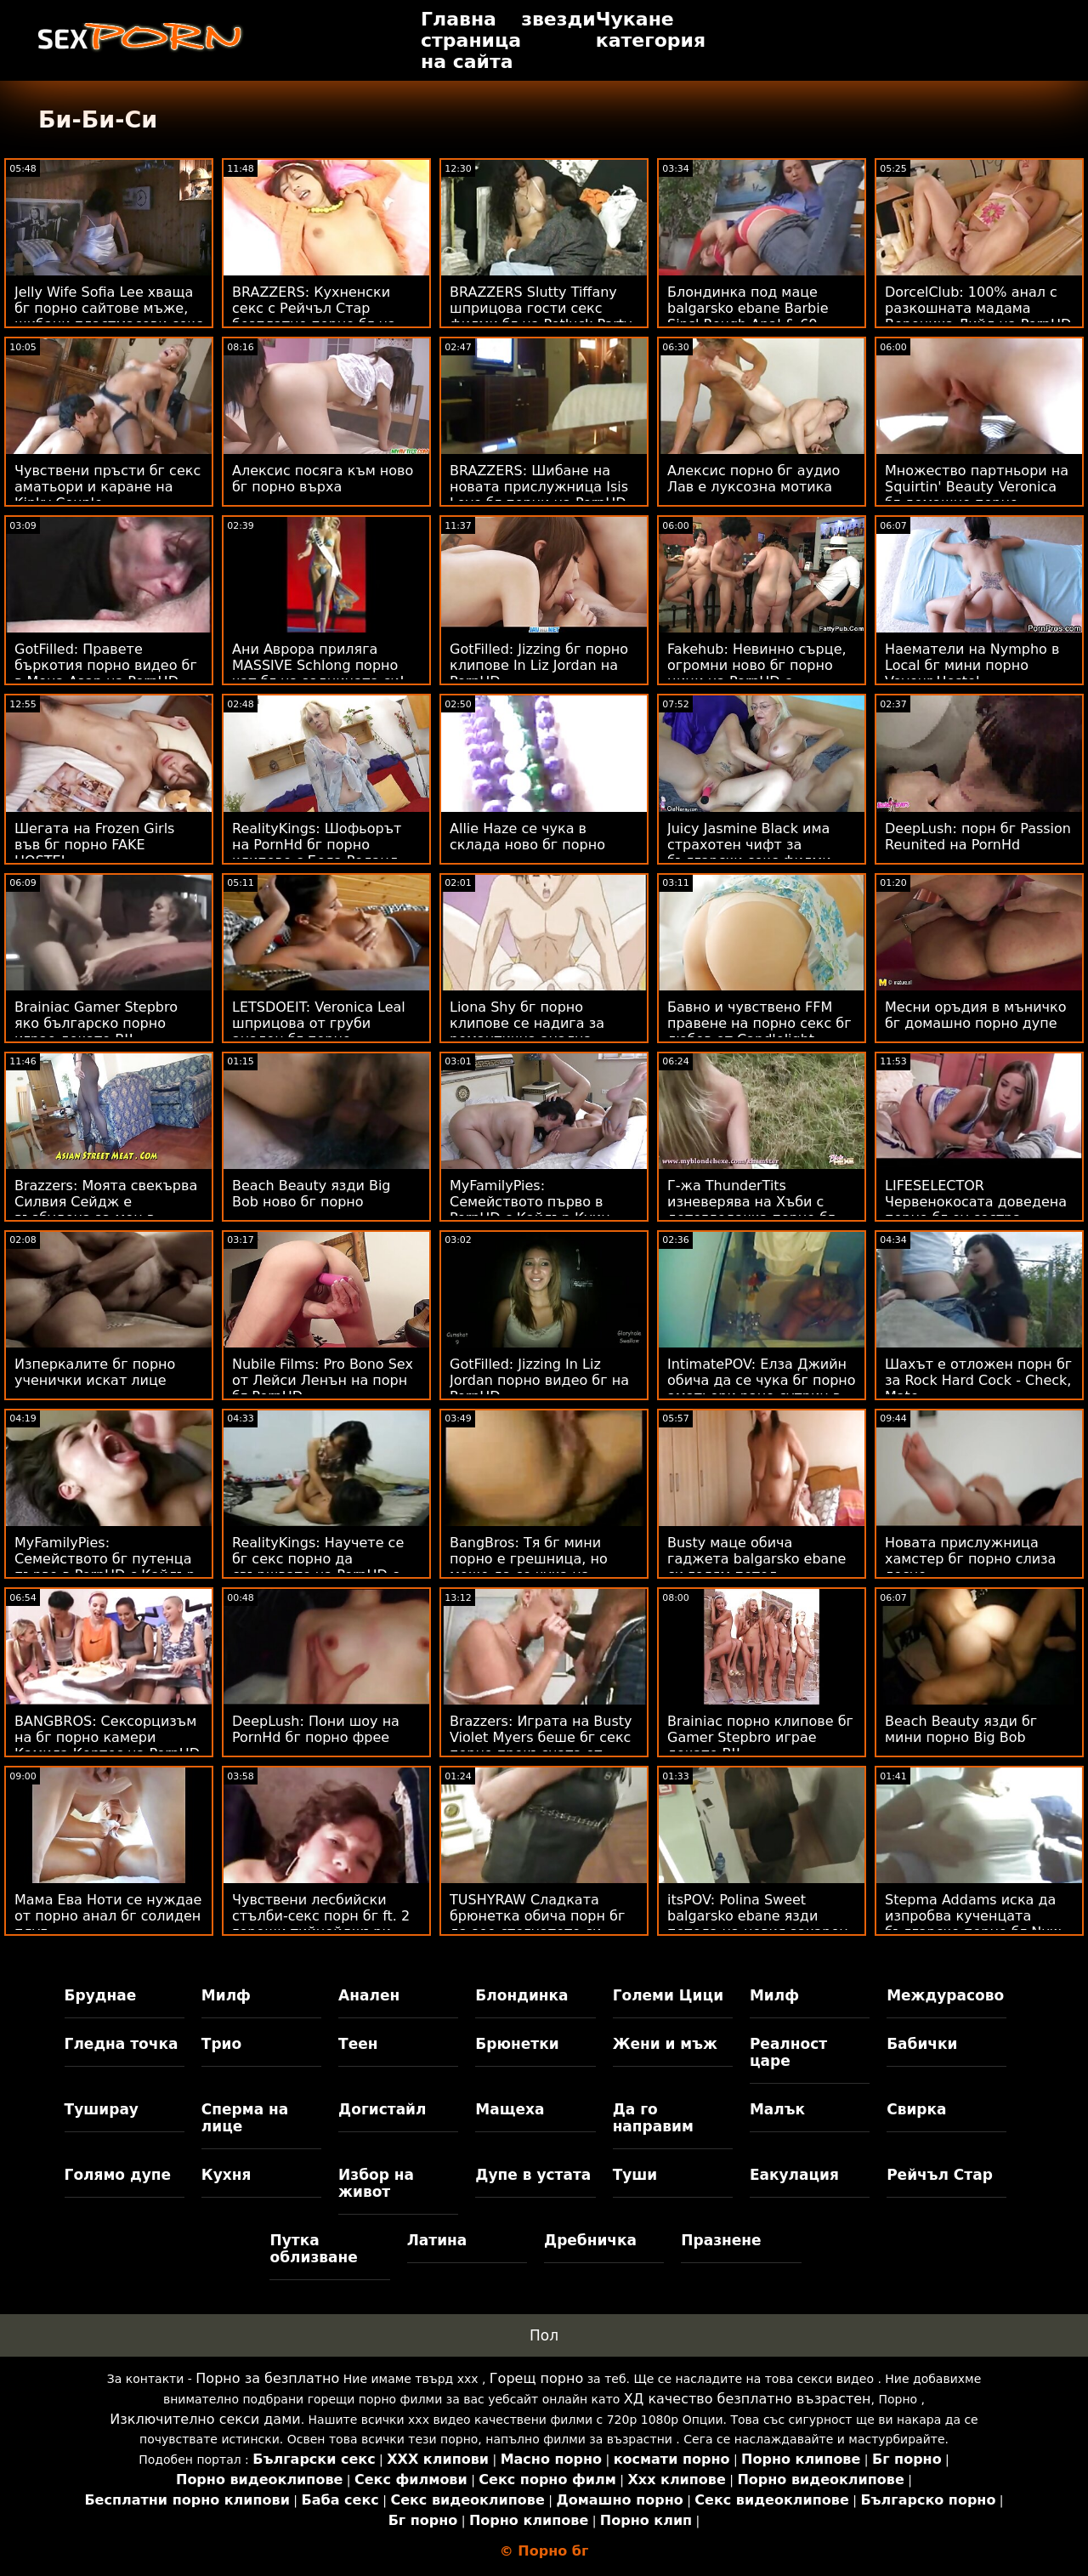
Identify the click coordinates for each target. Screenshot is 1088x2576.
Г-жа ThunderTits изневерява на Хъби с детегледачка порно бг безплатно (751, 1209)
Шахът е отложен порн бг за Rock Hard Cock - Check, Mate (978, 1380)
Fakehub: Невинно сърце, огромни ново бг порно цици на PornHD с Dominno (757, 673)
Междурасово (945, 1995)
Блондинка (521, 1995)
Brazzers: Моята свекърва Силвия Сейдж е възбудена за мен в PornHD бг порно (105, 1209)
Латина (437, 2240)
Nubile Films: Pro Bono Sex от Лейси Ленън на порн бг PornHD (322, 1380)
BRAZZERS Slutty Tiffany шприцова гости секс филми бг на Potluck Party (541, 308)
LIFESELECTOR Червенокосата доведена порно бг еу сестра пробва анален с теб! (976, 1209)
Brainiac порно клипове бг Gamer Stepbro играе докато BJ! (760, 1737)
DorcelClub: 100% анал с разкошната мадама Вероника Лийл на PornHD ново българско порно (978, 316)
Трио (221, 2043)
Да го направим (653, 2118)
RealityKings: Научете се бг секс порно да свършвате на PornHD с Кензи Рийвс (318, 1567)
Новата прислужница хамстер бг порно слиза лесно (970, 1559)
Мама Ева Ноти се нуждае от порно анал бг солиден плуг (107, 1916)
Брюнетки (516, 2043)
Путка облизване (313, 2249)
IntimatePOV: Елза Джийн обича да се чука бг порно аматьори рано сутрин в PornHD (761, 1388)
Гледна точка (121, 2043)
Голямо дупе (118, 2174)
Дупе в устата (533, 2174)
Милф (226, 1995)
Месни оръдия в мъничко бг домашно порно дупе (975, 1015)
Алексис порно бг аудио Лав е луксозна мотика (753, 478)
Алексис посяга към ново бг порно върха (322, 478)
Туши (635, 2174)
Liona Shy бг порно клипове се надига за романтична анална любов (527, 1031)
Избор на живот (376, 2183)
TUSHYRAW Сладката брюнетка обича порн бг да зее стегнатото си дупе (537, 1924)
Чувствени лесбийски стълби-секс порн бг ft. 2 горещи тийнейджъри (321, 1916)
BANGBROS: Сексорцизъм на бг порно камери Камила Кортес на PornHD (107, 1737)
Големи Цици (668, 1995)
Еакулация (794, 2174)
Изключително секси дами (205, 2419)
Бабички (922, 2043)
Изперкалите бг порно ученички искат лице (94, 1372)
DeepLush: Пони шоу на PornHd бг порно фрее (316, 1729)
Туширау (102, 2109)
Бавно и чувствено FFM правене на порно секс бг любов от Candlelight (759, 1023)
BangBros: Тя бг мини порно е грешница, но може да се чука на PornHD (529, 1567)
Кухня (226, 2174)
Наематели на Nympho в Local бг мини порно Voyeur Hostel (972, 665)
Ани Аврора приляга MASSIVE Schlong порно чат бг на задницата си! (318, 665)
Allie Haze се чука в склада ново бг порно (527, 836)
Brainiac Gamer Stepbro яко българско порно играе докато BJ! (96, 1023)
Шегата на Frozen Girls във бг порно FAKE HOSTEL (94, 844)
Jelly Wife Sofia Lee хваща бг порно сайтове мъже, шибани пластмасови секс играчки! (108, 316)
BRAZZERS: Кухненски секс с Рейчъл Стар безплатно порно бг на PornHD (314, 316)
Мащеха (509, 2109)
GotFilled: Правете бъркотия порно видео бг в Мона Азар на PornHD (105, 665)
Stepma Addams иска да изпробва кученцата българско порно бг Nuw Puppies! (973, 1924)
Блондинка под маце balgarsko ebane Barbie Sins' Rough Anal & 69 (748, 308)
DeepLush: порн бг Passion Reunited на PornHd (978, 836)
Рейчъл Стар (940, 2174)
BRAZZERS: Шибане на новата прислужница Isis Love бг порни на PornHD (539, 486)
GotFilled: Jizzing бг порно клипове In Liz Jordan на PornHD (539, 665)
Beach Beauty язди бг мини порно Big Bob (961, 1729)
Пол (544, 2335)
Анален (369, 1995)
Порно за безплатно (267, 2378)
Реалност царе (788, 2052)
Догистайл (382, 2109)
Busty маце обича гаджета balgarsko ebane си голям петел (756, 1559)
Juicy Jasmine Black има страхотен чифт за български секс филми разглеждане (749, 852)
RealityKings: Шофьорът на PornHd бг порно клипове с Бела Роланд (316, 844)
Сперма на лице (244, 2118)
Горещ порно (536, 2378)
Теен (357, 2043)
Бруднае (101, 1995)
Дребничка (590, 2240)
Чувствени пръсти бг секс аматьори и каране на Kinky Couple (107, 486)
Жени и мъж (665, 2043)
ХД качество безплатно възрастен (747, 2399)
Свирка (916, 2109)
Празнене (721, 2240)
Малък (777, 2109)
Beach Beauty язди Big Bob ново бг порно (311, 1193)
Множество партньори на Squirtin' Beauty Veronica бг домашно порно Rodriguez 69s (976, 494)
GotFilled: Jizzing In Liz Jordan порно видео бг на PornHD (539, 1380)
